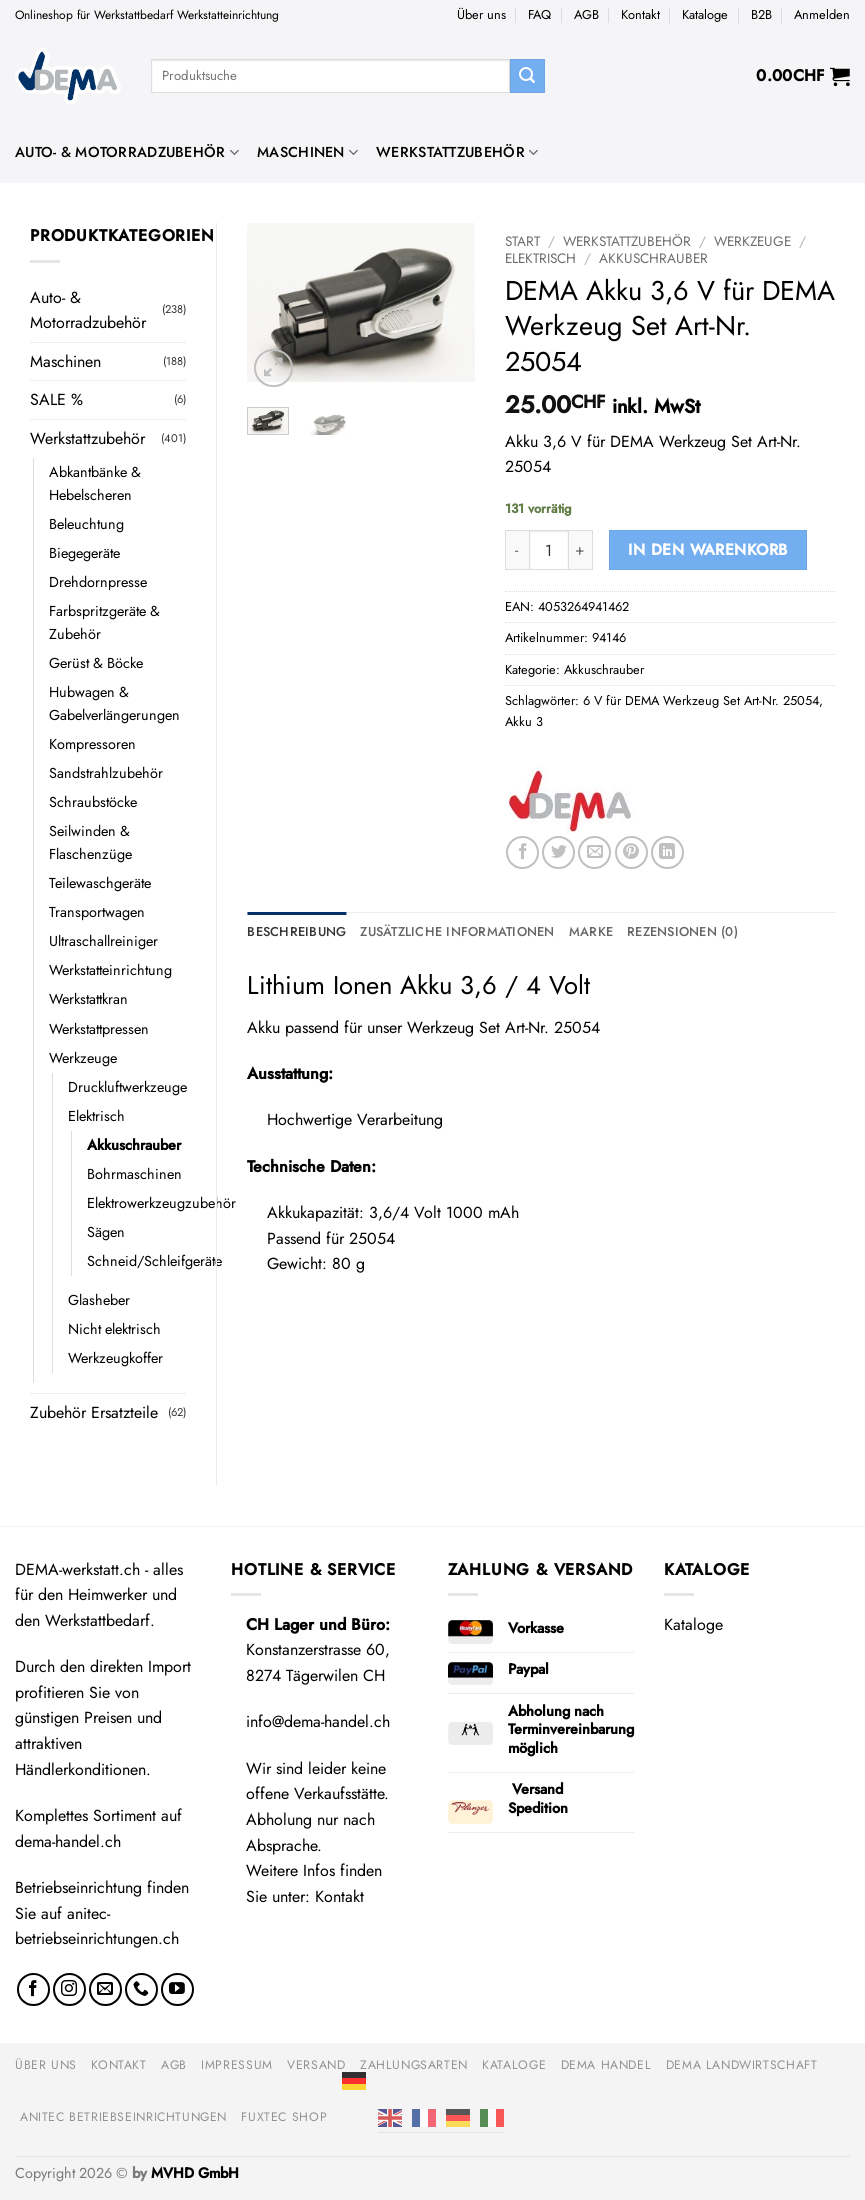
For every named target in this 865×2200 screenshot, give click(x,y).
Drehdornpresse (98, 582)
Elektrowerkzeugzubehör (161, 1203)
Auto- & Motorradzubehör (127, 152)
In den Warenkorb (707, 549)
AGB (586, 14)
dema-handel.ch (68, 1841)
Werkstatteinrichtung (110, 970)
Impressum (237, 2065)
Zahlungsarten (414, 2065)
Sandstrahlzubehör (106, 773)
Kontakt (640, 14)
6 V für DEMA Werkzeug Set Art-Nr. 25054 (701, 700)
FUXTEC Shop (284, 2117)
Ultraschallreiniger (103, 941)
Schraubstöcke (93, 802)
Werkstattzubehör (457, 152)
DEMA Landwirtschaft (742, 2065)
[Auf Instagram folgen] (69, 1989)
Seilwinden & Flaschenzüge (90, 842)
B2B (761, 14)
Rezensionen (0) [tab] (682, 931)
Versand (316, 2065)
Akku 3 (524, 721)
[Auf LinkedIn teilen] (667, 852)
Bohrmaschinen (134, 1174)
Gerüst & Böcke (96, 663)
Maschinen (307, 152)
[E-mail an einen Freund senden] (594, 852)
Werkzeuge (83, 1058)
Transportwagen (97, 912)
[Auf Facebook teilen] (522, 852)
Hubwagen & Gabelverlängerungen (114, 703)
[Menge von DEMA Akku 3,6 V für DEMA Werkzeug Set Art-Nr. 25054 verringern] (517, 550)
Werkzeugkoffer (115, 1358)
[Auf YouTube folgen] (177, 1989)
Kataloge (705, 14)
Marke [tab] (591, 931)
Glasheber (99, 1300)
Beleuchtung (86, 524)
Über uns (481, 14)
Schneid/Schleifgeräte (154, 1261)
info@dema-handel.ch (318, 1721)
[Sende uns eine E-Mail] (105, 1989)
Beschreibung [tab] (296, 931)
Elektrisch (96, 1116)
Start (522, 241)
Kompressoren (92, 744)
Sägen (106, 1232)
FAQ (539, 14)
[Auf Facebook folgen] (33, 1989)
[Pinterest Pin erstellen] (631, 852)
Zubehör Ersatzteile (94, 1412)
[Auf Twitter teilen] (558, 852)
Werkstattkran (88, 999)
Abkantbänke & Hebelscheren (95, 483)
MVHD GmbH (195, 2173)
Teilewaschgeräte (100, 883)
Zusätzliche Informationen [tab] (457, 931)
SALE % (56, 399)
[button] (822, 15)
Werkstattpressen (99, 1029)
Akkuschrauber (134, 1145)
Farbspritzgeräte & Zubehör (104, 622)
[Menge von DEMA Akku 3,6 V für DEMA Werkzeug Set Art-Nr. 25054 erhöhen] (581, 550)
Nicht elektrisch (114, 1329)
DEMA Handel (606, 2065)
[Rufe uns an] (141, 1989)
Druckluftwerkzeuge (127, 1087)
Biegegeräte (84, 553)
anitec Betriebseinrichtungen (123, 2117)
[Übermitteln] (527, 76)
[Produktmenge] (549, 550)
